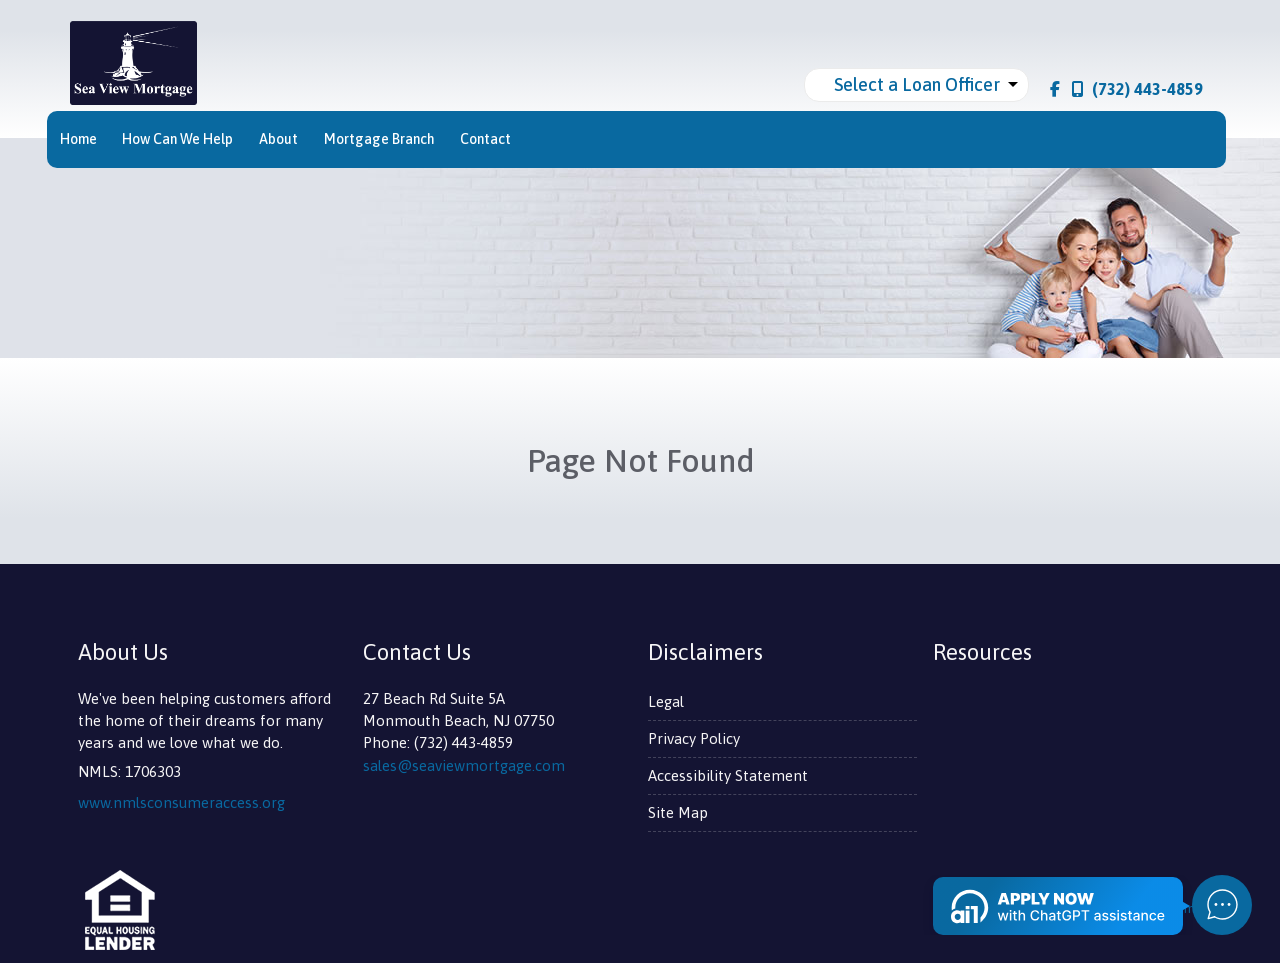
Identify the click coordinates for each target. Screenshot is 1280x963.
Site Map (678, 812)
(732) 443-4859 (1137, 89)
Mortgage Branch (379, 139)
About (278, 139)
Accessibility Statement (728, 775)
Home (78, 139)
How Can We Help (177, 139)
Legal (666, 701)
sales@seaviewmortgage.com (464, 765)
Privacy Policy (694, 738)
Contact (485, 139)
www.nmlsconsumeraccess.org (181, 802)
